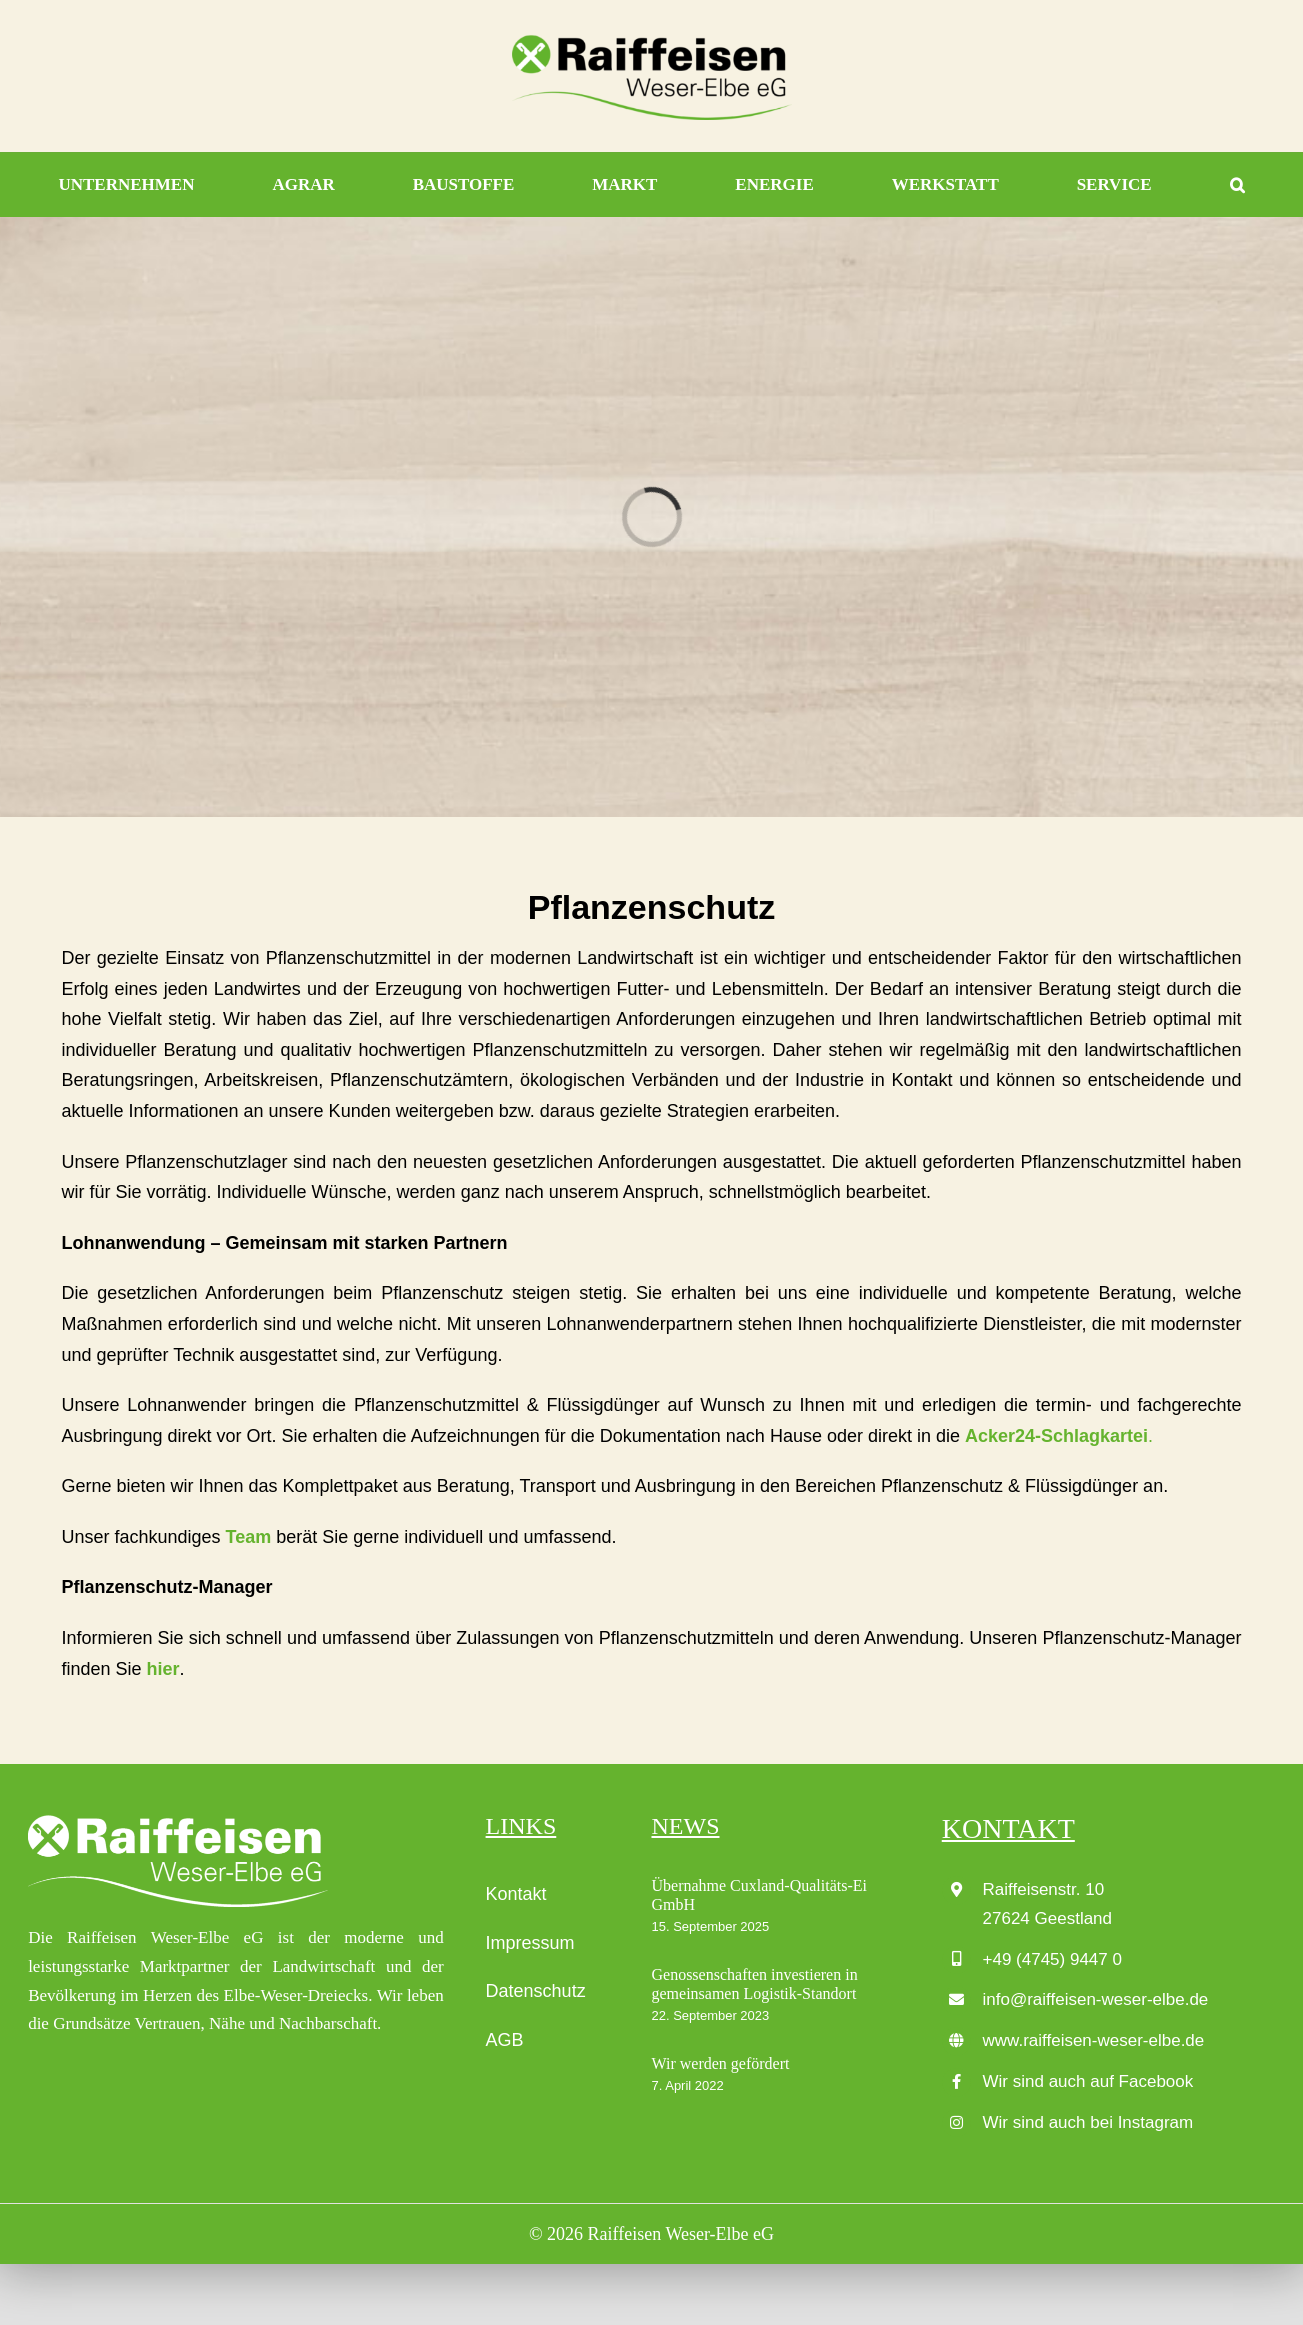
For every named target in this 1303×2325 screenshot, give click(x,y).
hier (163, 1669)
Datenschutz (536, 1991)
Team (249, 1537)
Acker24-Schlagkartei (1056, 1436)
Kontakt (516, 1894)
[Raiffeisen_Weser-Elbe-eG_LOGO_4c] (652, 41)
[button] (1237, 185)
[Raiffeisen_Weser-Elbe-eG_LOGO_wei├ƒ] (178, 1821)
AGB (505, 2040)
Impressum (530, 1943)
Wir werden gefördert (720, 2063)
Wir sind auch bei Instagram (1088, 2122)
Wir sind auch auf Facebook (1088, 2081)
